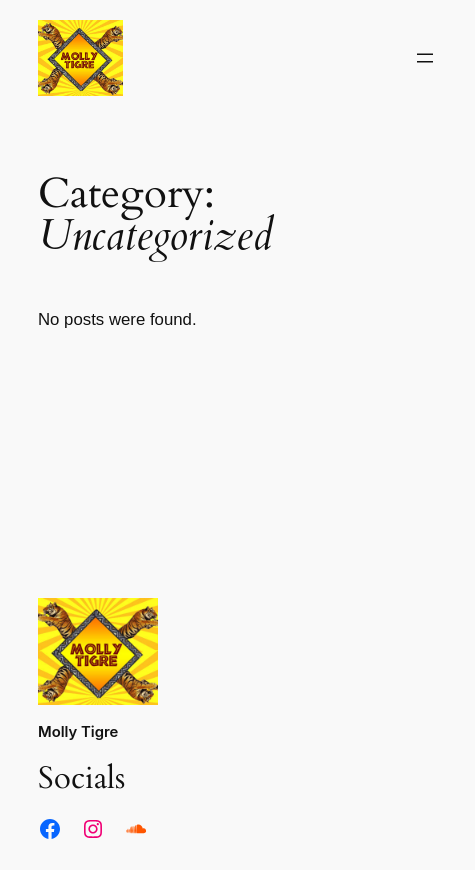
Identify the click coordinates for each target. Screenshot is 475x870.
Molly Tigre (78, 732)
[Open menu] (425, 58)
